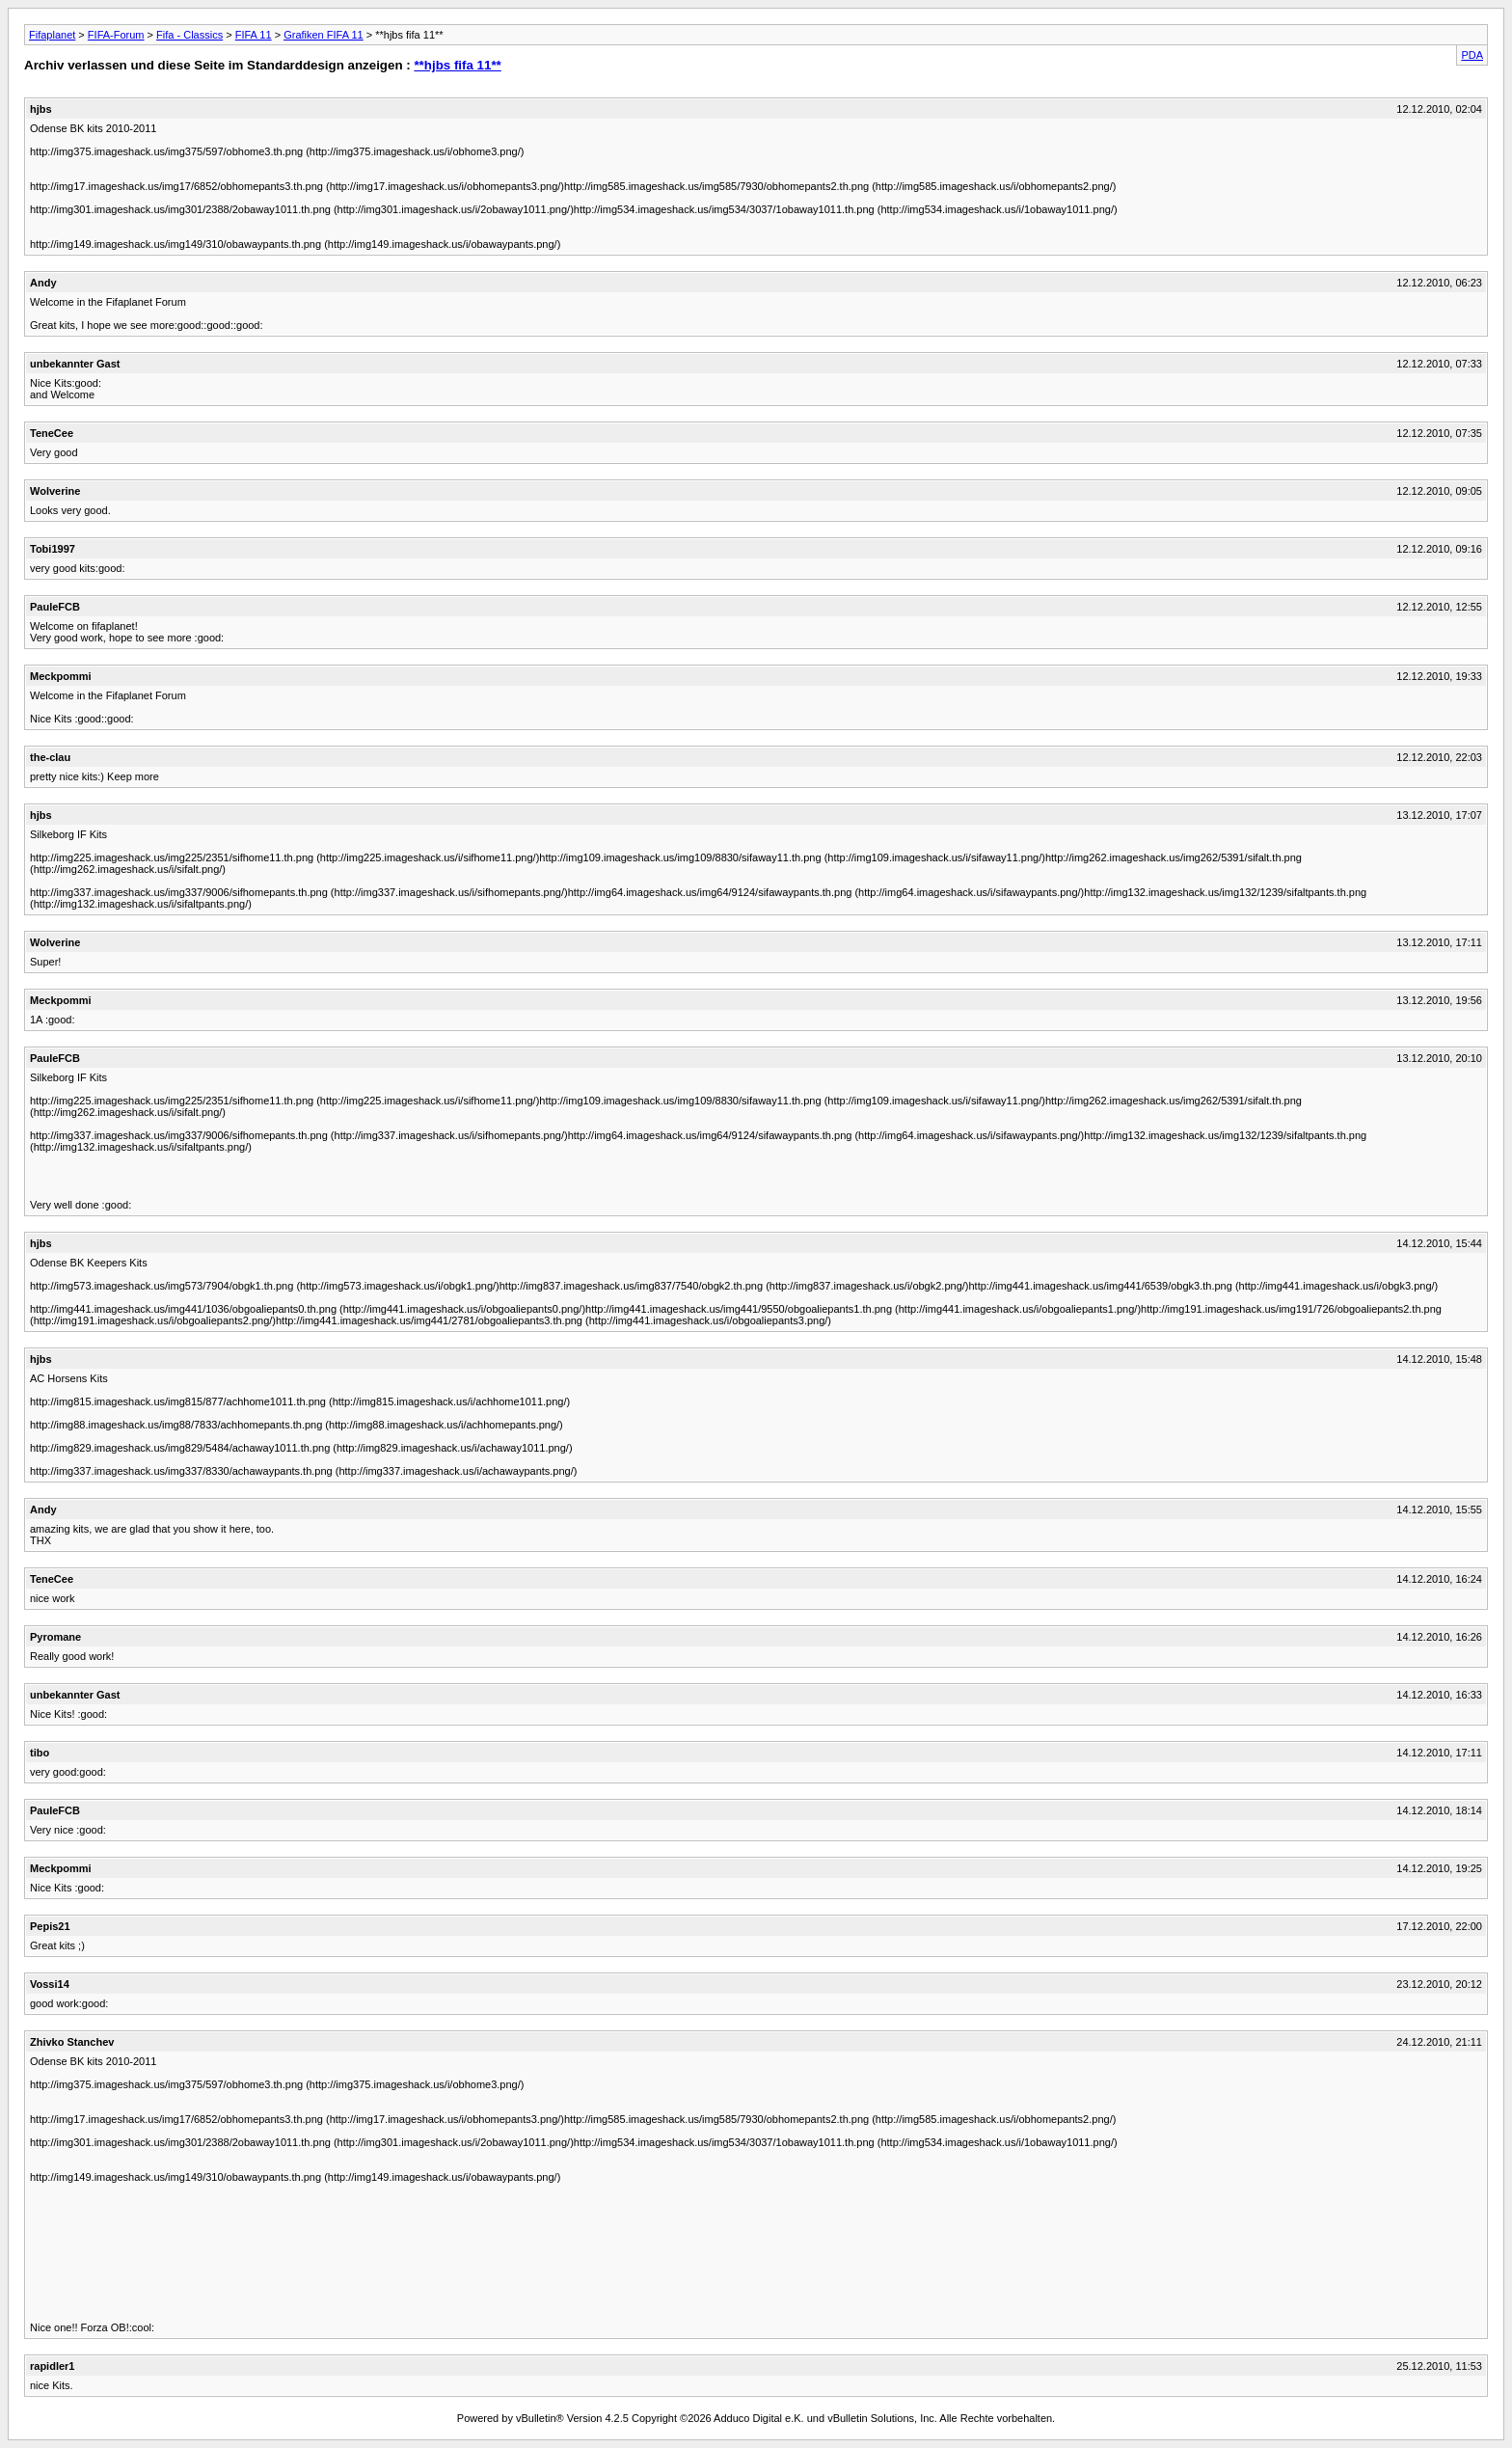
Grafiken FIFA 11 (324, 35)
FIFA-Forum (116, 35)
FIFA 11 (253, 35)
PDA (1472, 55)
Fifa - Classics (189, 35)
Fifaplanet (52, 35)
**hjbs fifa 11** (457, 65)
